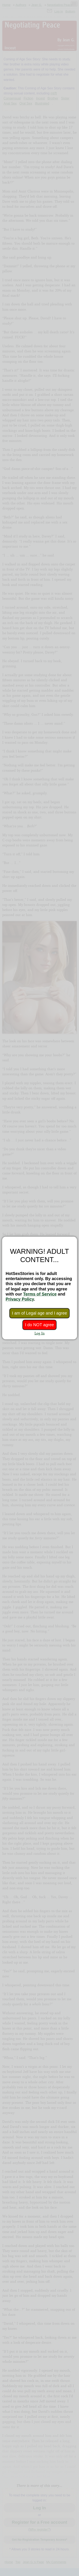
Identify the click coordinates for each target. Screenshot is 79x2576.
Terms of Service (40, 1294)
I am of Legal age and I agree (39, 1313)
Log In (40, 1333)
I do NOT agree (39, 1324)
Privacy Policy (20, 1299)
